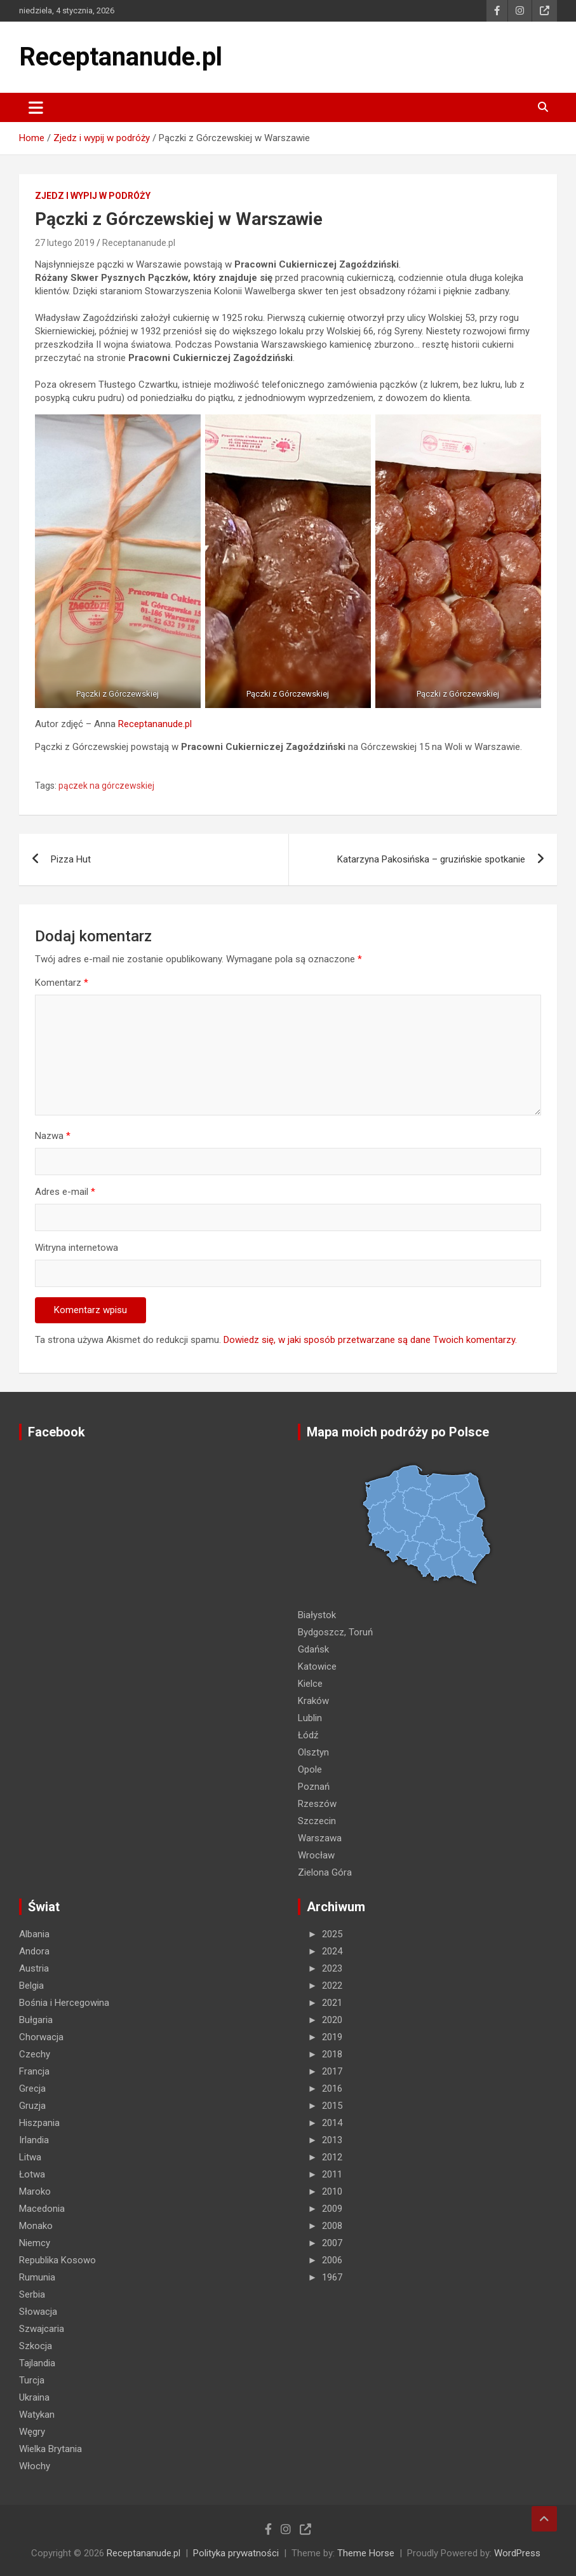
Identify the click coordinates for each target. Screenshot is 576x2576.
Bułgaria (36, 2020)
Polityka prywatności (236, 2553)
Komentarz (61, 982)
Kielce (310, 1683)
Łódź (308, 1735)
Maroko (35, 2191)
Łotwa (32, 2174)
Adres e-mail (65, 1191)
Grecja (32, 2088)
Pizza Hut (71, 859)
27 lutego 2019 (65, 243)
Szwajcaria (41, 2328)
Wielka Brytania (50, 2449)
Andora (34, 1951)
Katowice (317, 1666)
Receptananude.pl (120, 57)
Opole (310, 1769)
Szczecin (317, 1821)
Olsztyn (313, 1752)
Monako (36, 2226)
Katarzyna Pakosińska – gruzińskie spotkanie (431, 859)
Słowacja (38, 2311)
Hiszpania (39, 2123)
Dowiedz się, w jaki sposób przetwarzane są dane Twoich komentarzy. (370, 1340)
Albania (34, 1934)
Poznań (314, 1786)
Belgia (31, 1985)
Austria (34, 1968)
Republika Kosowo (57, 2260)
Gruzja (32, 2105)
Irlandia (34, 2140)
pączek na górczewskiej (106, 785)
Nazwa (52, 1135)
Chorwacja (41, 2037)
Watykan (37, 2414)
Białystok (317, 1615)
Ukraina (34, 2397)
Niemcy (34, 2243)
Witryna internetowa (76, 1247)
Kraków (313, 1701)
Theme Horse (365, 2553)
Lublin (310, 1718)
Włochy (34, 2466)
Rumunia (37, 2277)
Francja (34, 2071)
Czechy (34, 2054)
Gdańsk (313, 1649)
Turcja (31, 2380)
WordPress (517, 2553)
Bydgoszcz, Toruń (335, 1632)
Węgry (32, 2431)
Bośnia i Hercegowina (64, 2002)
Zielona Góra (325, 1872)
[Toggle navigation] (36, 107)
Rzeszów (317, 1803)
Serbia (32, 2294)
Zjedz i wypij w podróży (93, 196)
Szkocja (35, 2346)
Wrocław (316, 1855)
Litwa (30, 2157)
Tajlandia (37, 2363)
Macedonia (42, 2208)
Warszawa (320, 1838)
